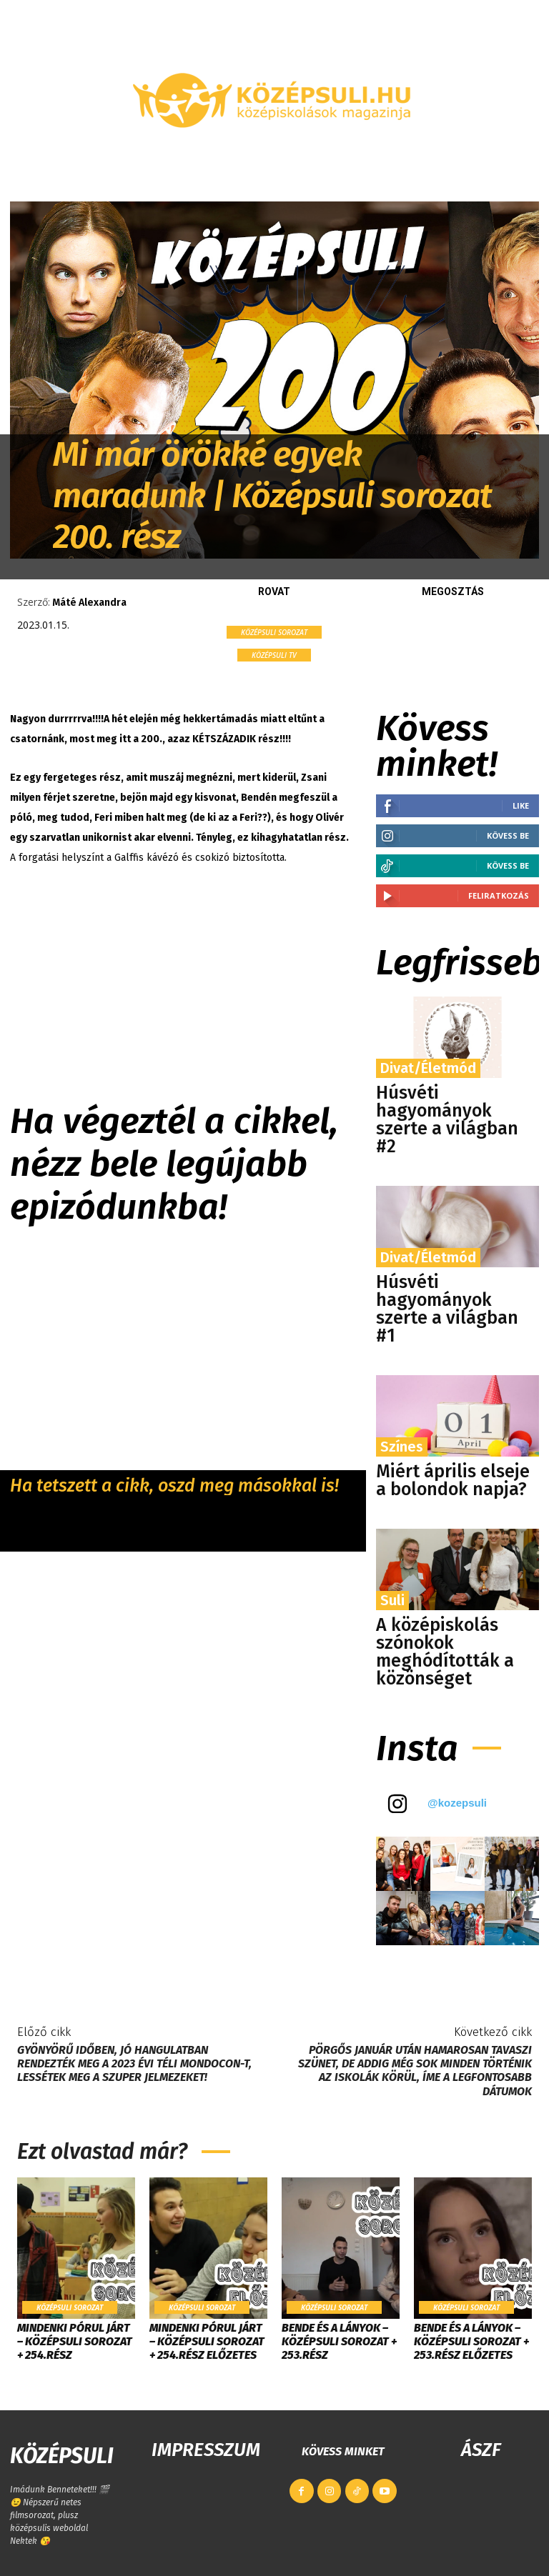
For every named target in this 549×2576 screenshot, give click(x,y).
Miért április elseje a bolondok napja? (453, 1480)
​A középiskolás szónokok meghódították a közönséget (445, 1651)
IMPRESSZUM (206, 2450)
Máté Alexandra (89, 602)
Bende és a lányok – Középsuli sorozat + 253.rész (339, 2341)
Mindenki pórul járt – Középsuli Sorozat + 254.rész (74, 2341)
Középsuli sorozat (274, 632)
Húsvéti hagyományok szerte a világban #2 (447, 1119)
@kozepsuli (457, 1803)
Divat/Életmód (428, 1068)
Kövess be (508, 835)
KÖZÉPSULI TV (274, 655)
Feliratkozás (498, 895)
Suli (392, 1600)
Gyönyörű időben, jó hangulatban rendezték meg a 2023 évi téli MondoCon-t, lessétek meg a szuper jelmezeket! (134, 2063)
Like (521, 805)
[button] (522, 167)
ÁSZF (480, 2450)
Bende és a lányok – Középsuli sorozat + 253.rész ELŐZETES (471, 2341)
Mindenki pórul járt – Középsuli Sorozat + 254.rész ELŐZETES (206, 2341)
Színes (401, 1446)
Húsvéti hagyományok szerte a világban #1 (447, 1309)
